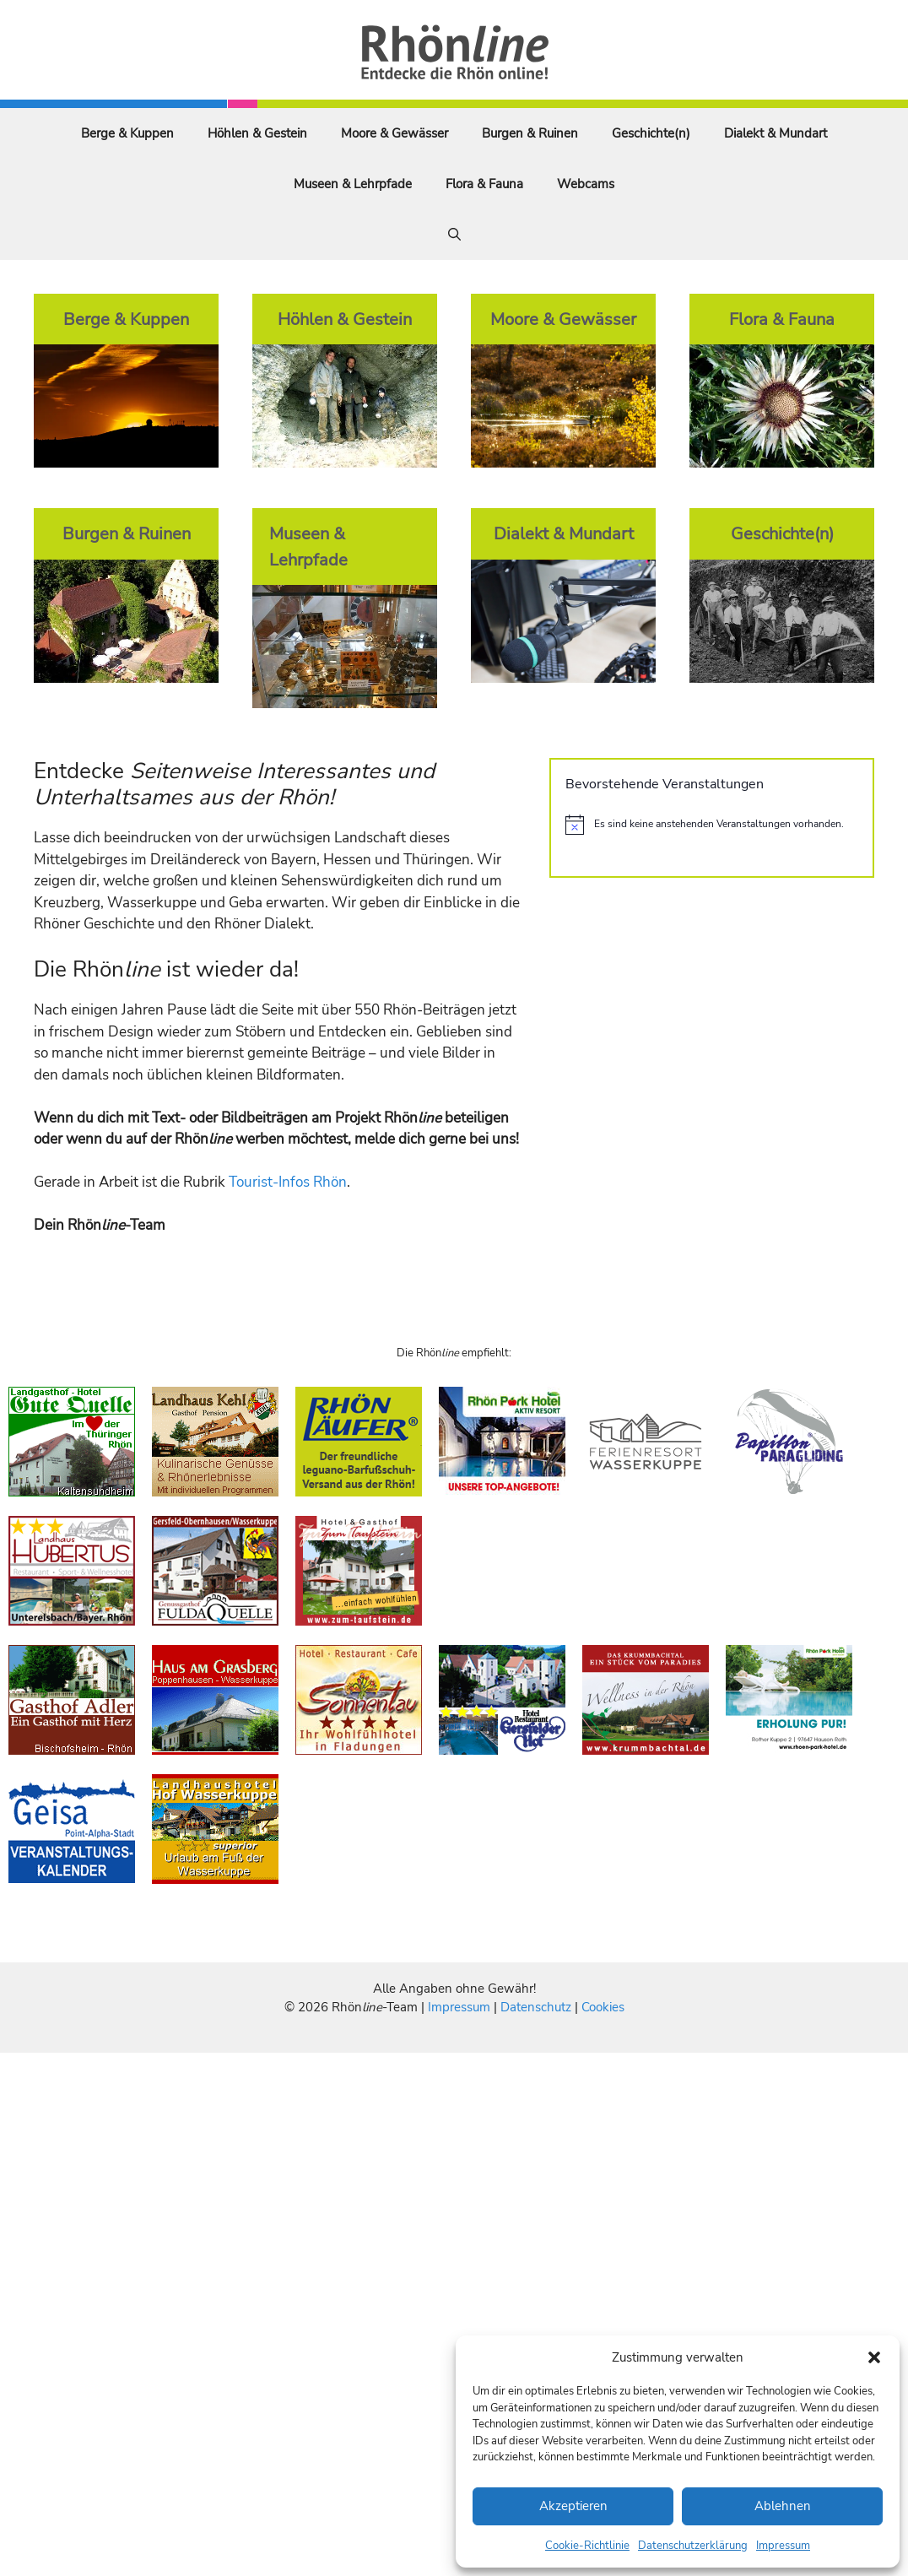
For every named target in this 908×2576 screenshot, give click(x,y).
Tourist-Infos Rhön (288, 1182)
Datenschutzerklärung (693, 2545)
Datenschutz (535, 2007)
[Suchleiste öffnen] (454, 234)
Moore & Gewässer (394, 133)
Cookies (602, 2007)
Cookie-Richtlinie (587, 2545)
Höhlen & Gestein (257, 133)
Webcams (585, 184)
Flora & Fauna (484, 184)
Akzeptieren (573, 2506)
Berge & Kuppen (127, 133)
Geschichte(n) (651, 133)
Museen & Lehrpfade (353, 184)
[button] (874, 2357)
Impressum (783, 2545)
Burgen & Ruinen (530, 133)
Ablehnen (782, 2506)
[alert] (711, 824)
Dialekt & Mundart (775, 133)
